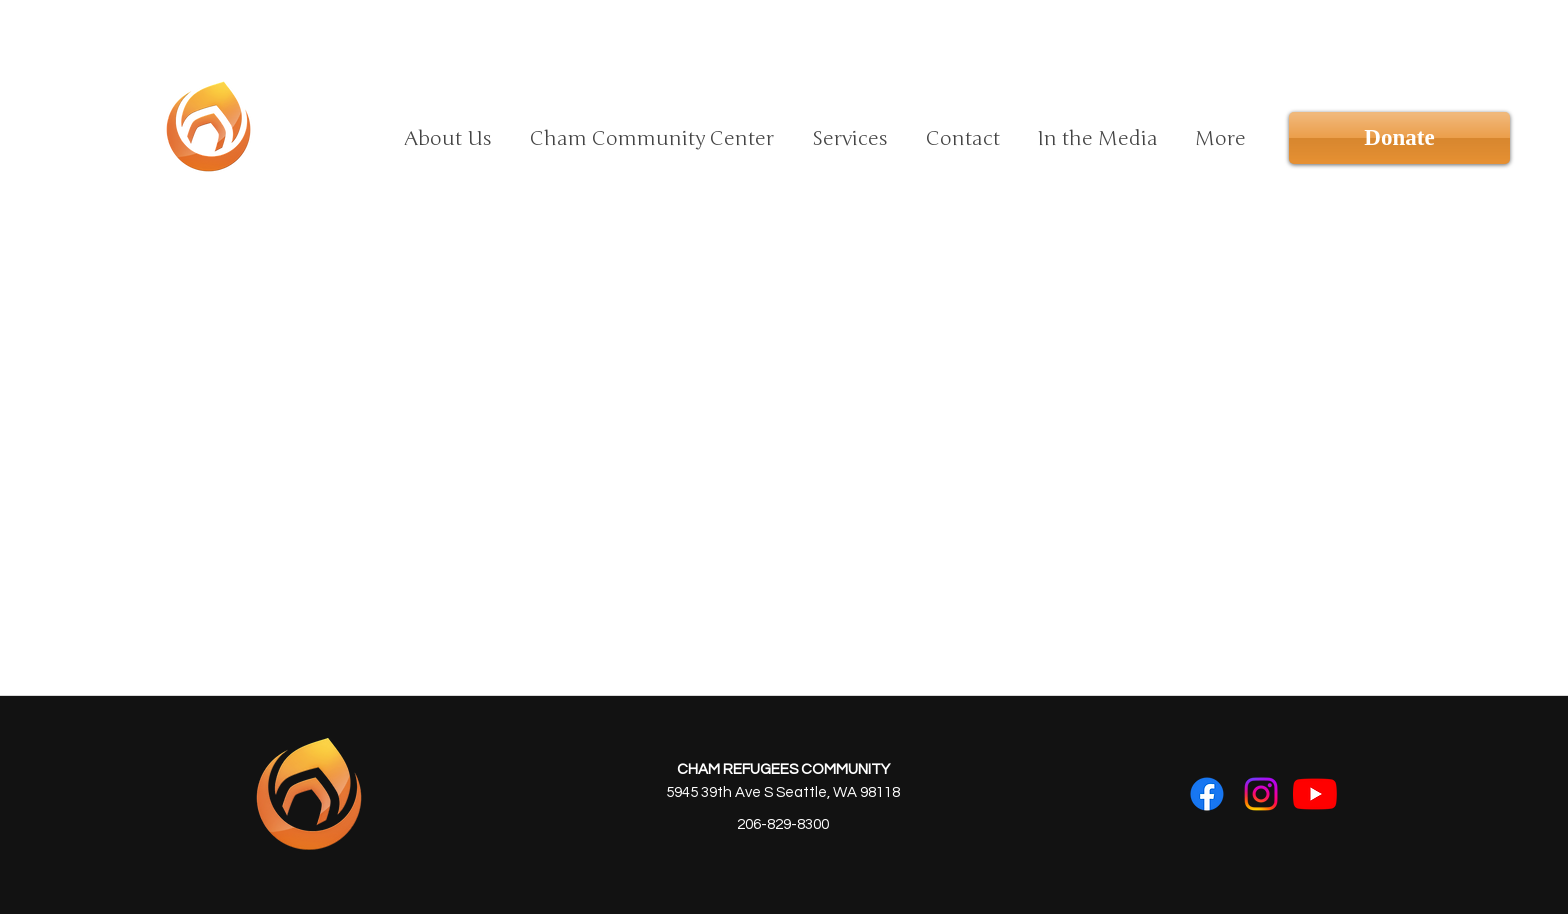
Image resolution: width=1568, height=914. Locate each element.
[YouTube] (1315, 794)
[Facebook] (1207, 794)
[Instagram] (1261, 794)
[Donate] (1399, 138)
